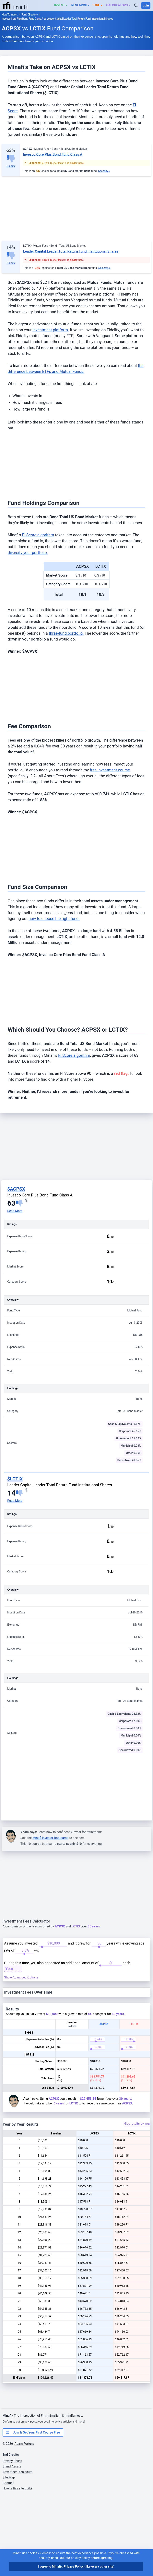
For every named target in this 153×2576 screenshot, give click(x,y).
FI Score (10, 165)
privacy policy (80, 2558)
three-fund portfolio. (66, 633)
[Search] (136, 5)
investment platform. (50, 330)
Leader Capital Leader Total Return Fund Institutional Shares (70, 251)
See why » (104, 170)
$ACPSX (16, 1189)
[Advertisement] (76, 210)
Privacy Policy (12, 2542)
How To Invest (9, 14)
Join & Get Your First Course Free (33, 2513)
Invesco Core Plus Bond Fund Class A (52, 154)
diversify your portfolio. (28, 552)
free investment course (110, 770)
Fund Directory (29, 14)
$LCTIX (15, 1479)
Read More (14, 1211)
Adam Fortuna (24, 2525)
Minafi (7, 2497)
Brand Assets (12, 2548)
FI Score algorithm (38, 535)
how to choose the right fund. (54, 918)
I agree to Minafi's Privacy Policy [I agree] (76, 2566)
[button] (61, 5)
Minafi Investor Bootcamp (50, 1838)
